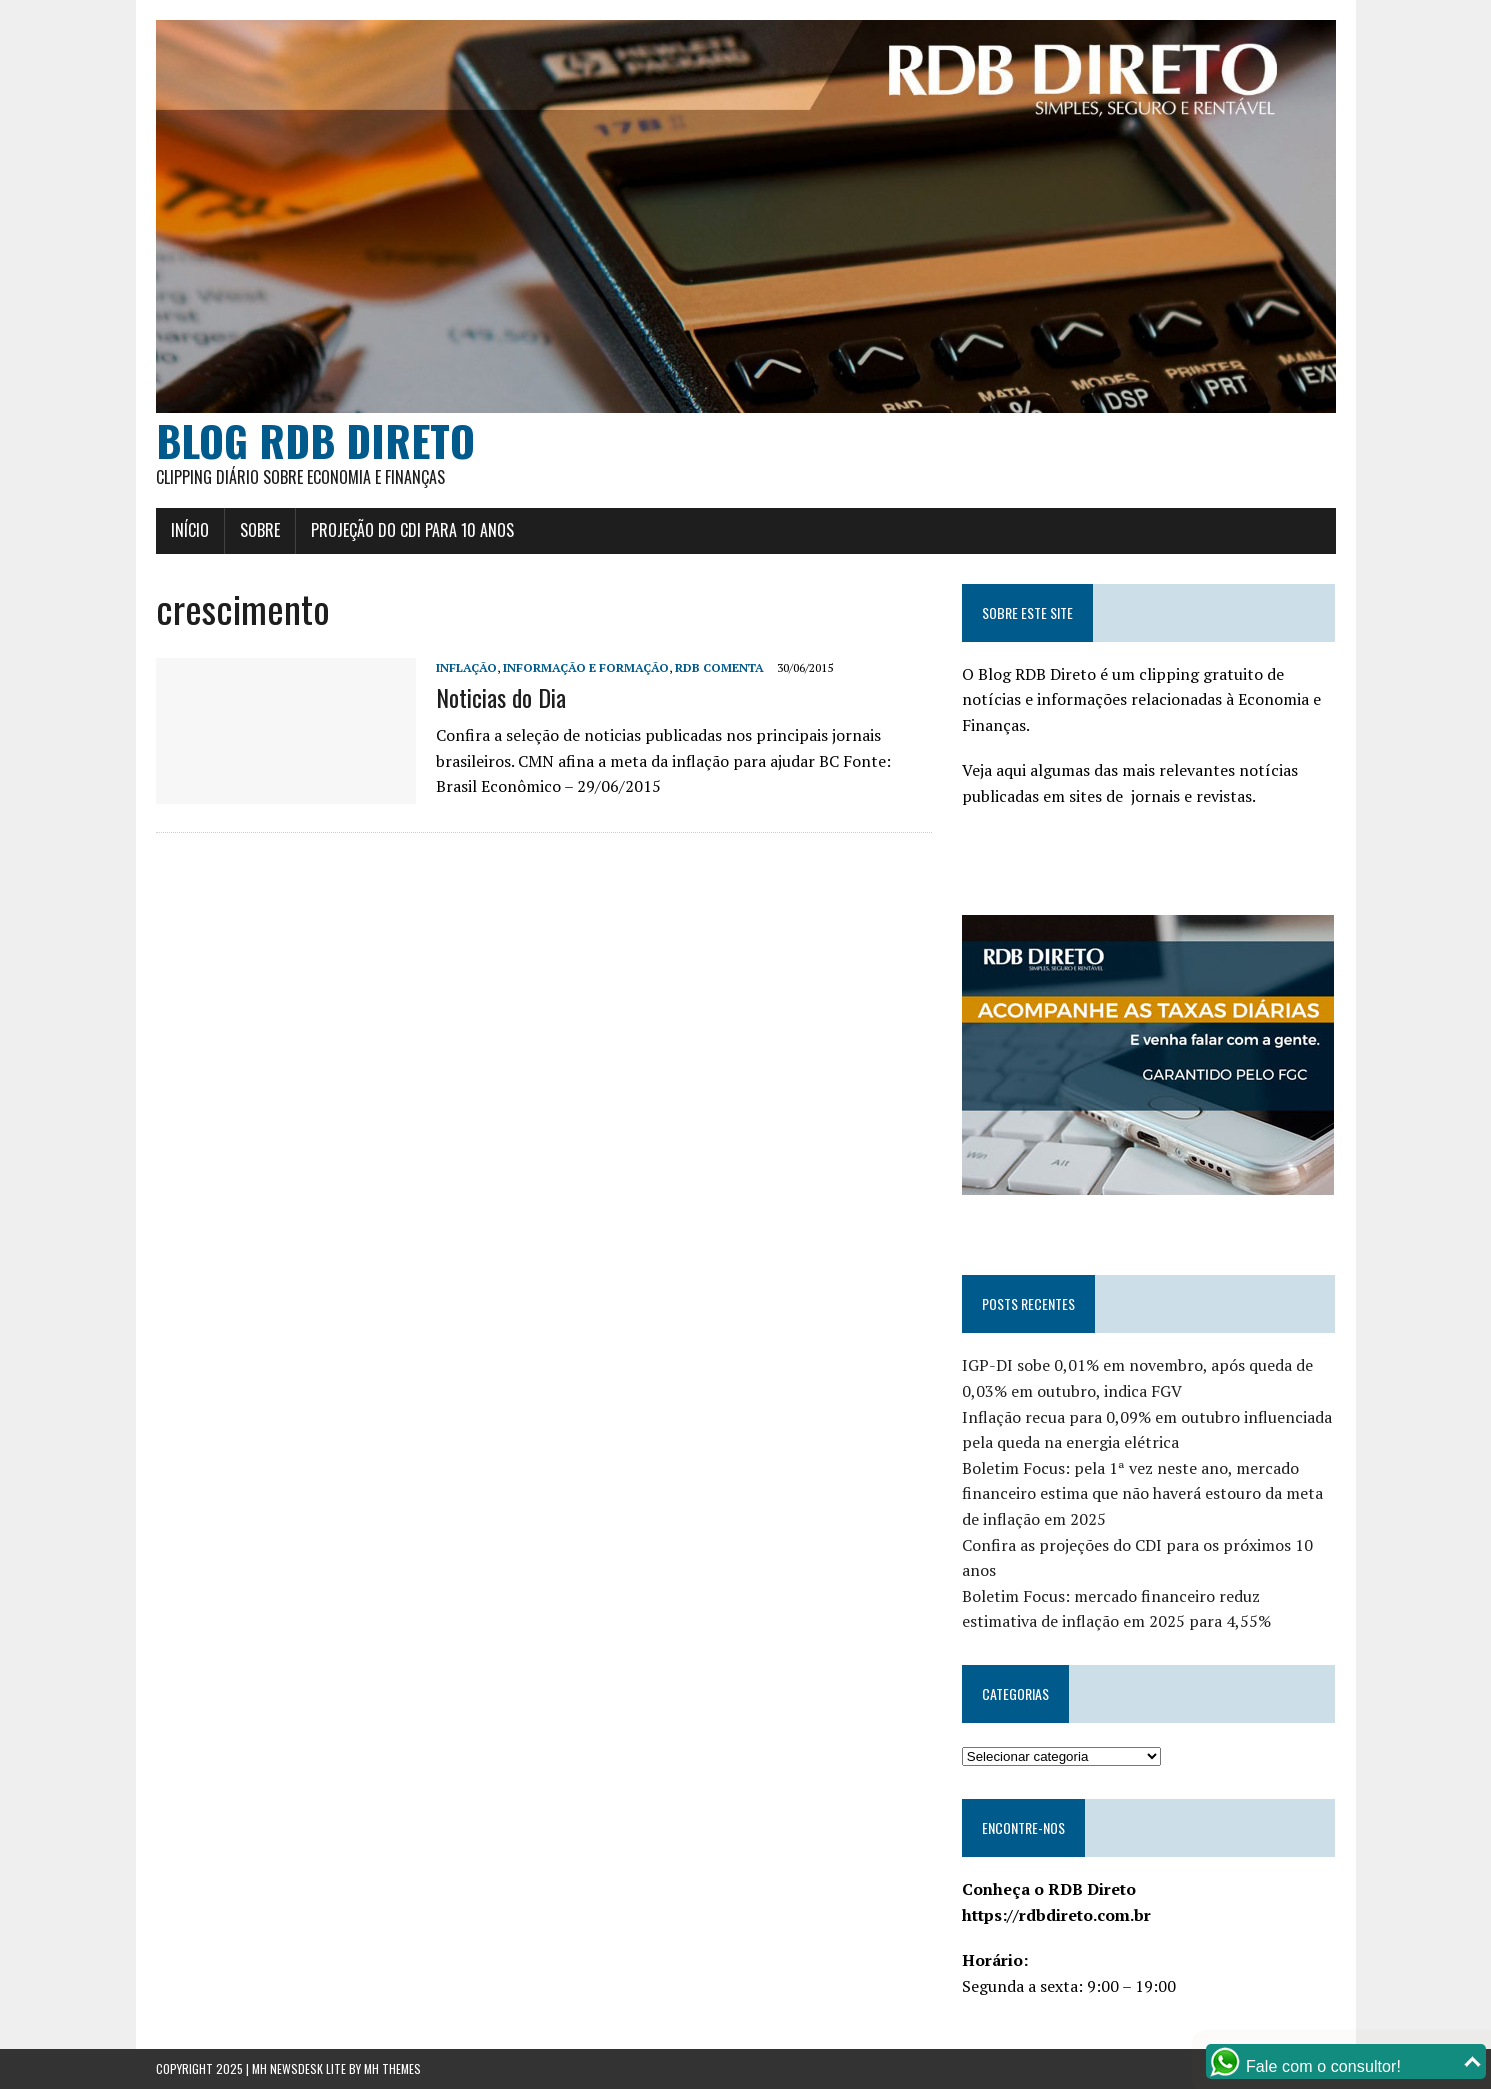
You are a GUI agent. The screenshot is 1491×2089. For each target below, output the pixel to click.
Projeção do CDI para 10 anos (412, 530)
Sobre (260, 530)
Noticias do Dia (501, 697)
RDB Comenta (719, 667)
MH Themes (392, 2068)
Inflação (466, 667)
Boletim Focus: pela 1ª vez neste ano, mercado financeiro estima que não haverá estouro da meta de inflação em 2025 (1142, 1493)
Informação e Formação (586, 667)
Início (190, 530)
